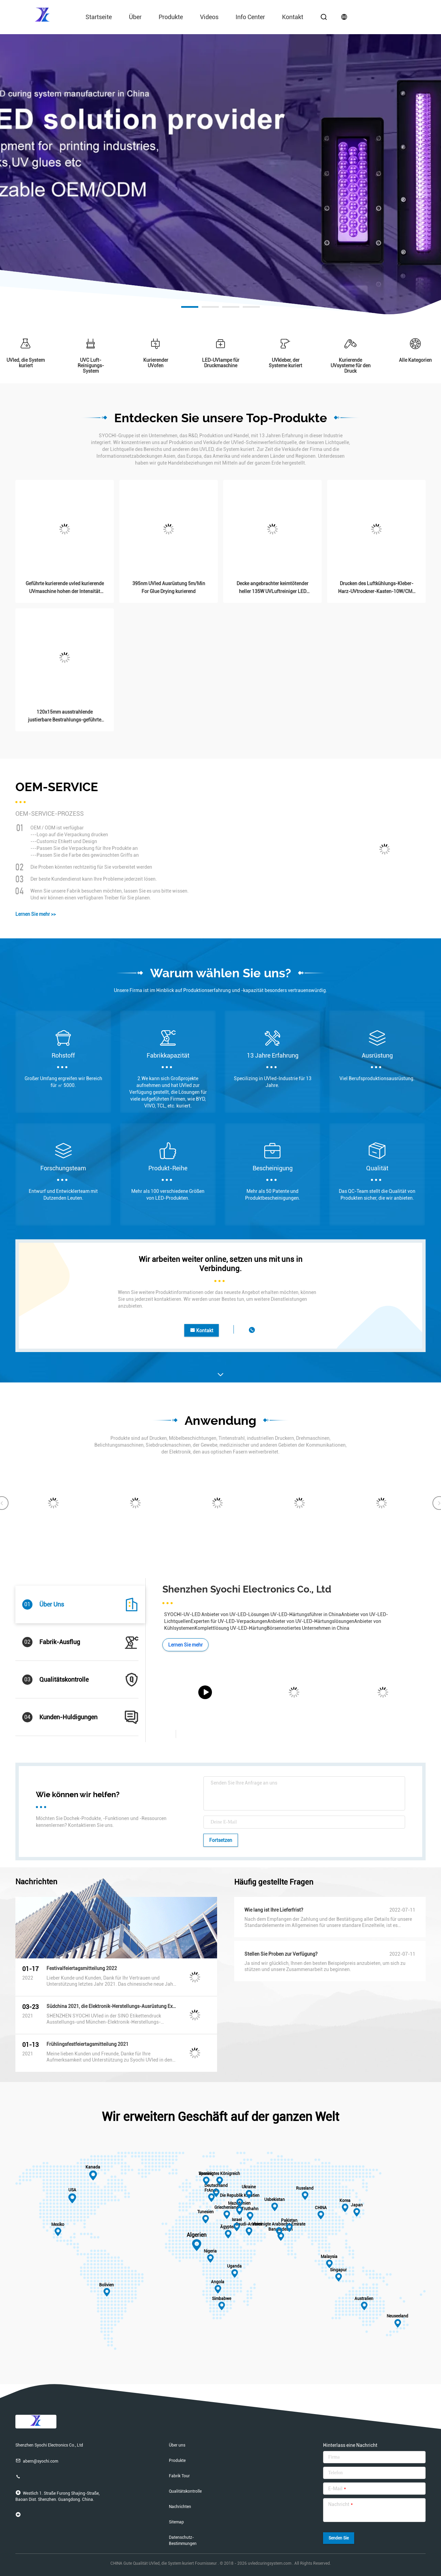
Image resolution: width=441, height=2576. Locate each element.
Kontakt (292, 16)
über (135, 16)
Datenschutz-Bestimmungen (183, 2540)
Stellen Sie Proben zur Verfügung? (281, 1954)
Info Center (250, 16)
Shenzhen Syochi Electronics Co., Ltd (246, 1589)
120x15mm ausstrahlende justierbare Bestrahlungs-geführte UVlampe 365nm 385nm (64, 716)
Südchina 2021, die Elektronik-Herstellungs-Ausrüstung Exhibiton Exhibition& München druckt (111, 2006)
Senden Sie (339, 2538)
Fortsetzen (220, 1840)
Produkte (171, 16)
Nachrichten (180, 2506)
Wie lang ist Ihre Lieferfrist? (273, 1910)
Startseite (98, 16)
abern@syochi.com (36, 2461)
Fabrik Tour (179, 2476)
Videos (209, 16)
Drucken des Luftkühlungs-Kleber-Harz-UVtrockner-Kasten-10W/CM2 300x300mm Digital (376, 588)
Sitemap (176, 2522)
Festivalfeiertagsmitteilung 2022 (81, 1968)
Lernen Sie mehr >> (35, 914)
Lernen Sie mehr (185, 1645)
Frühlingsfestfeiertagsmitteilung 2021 (87, 2044)
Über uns (177, 2445)
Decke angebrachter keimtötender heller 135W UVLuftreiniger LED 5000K (272, 588)
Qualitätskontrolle (185, 2491)
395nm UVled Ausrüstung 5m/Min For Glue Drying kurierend (168, 587)
